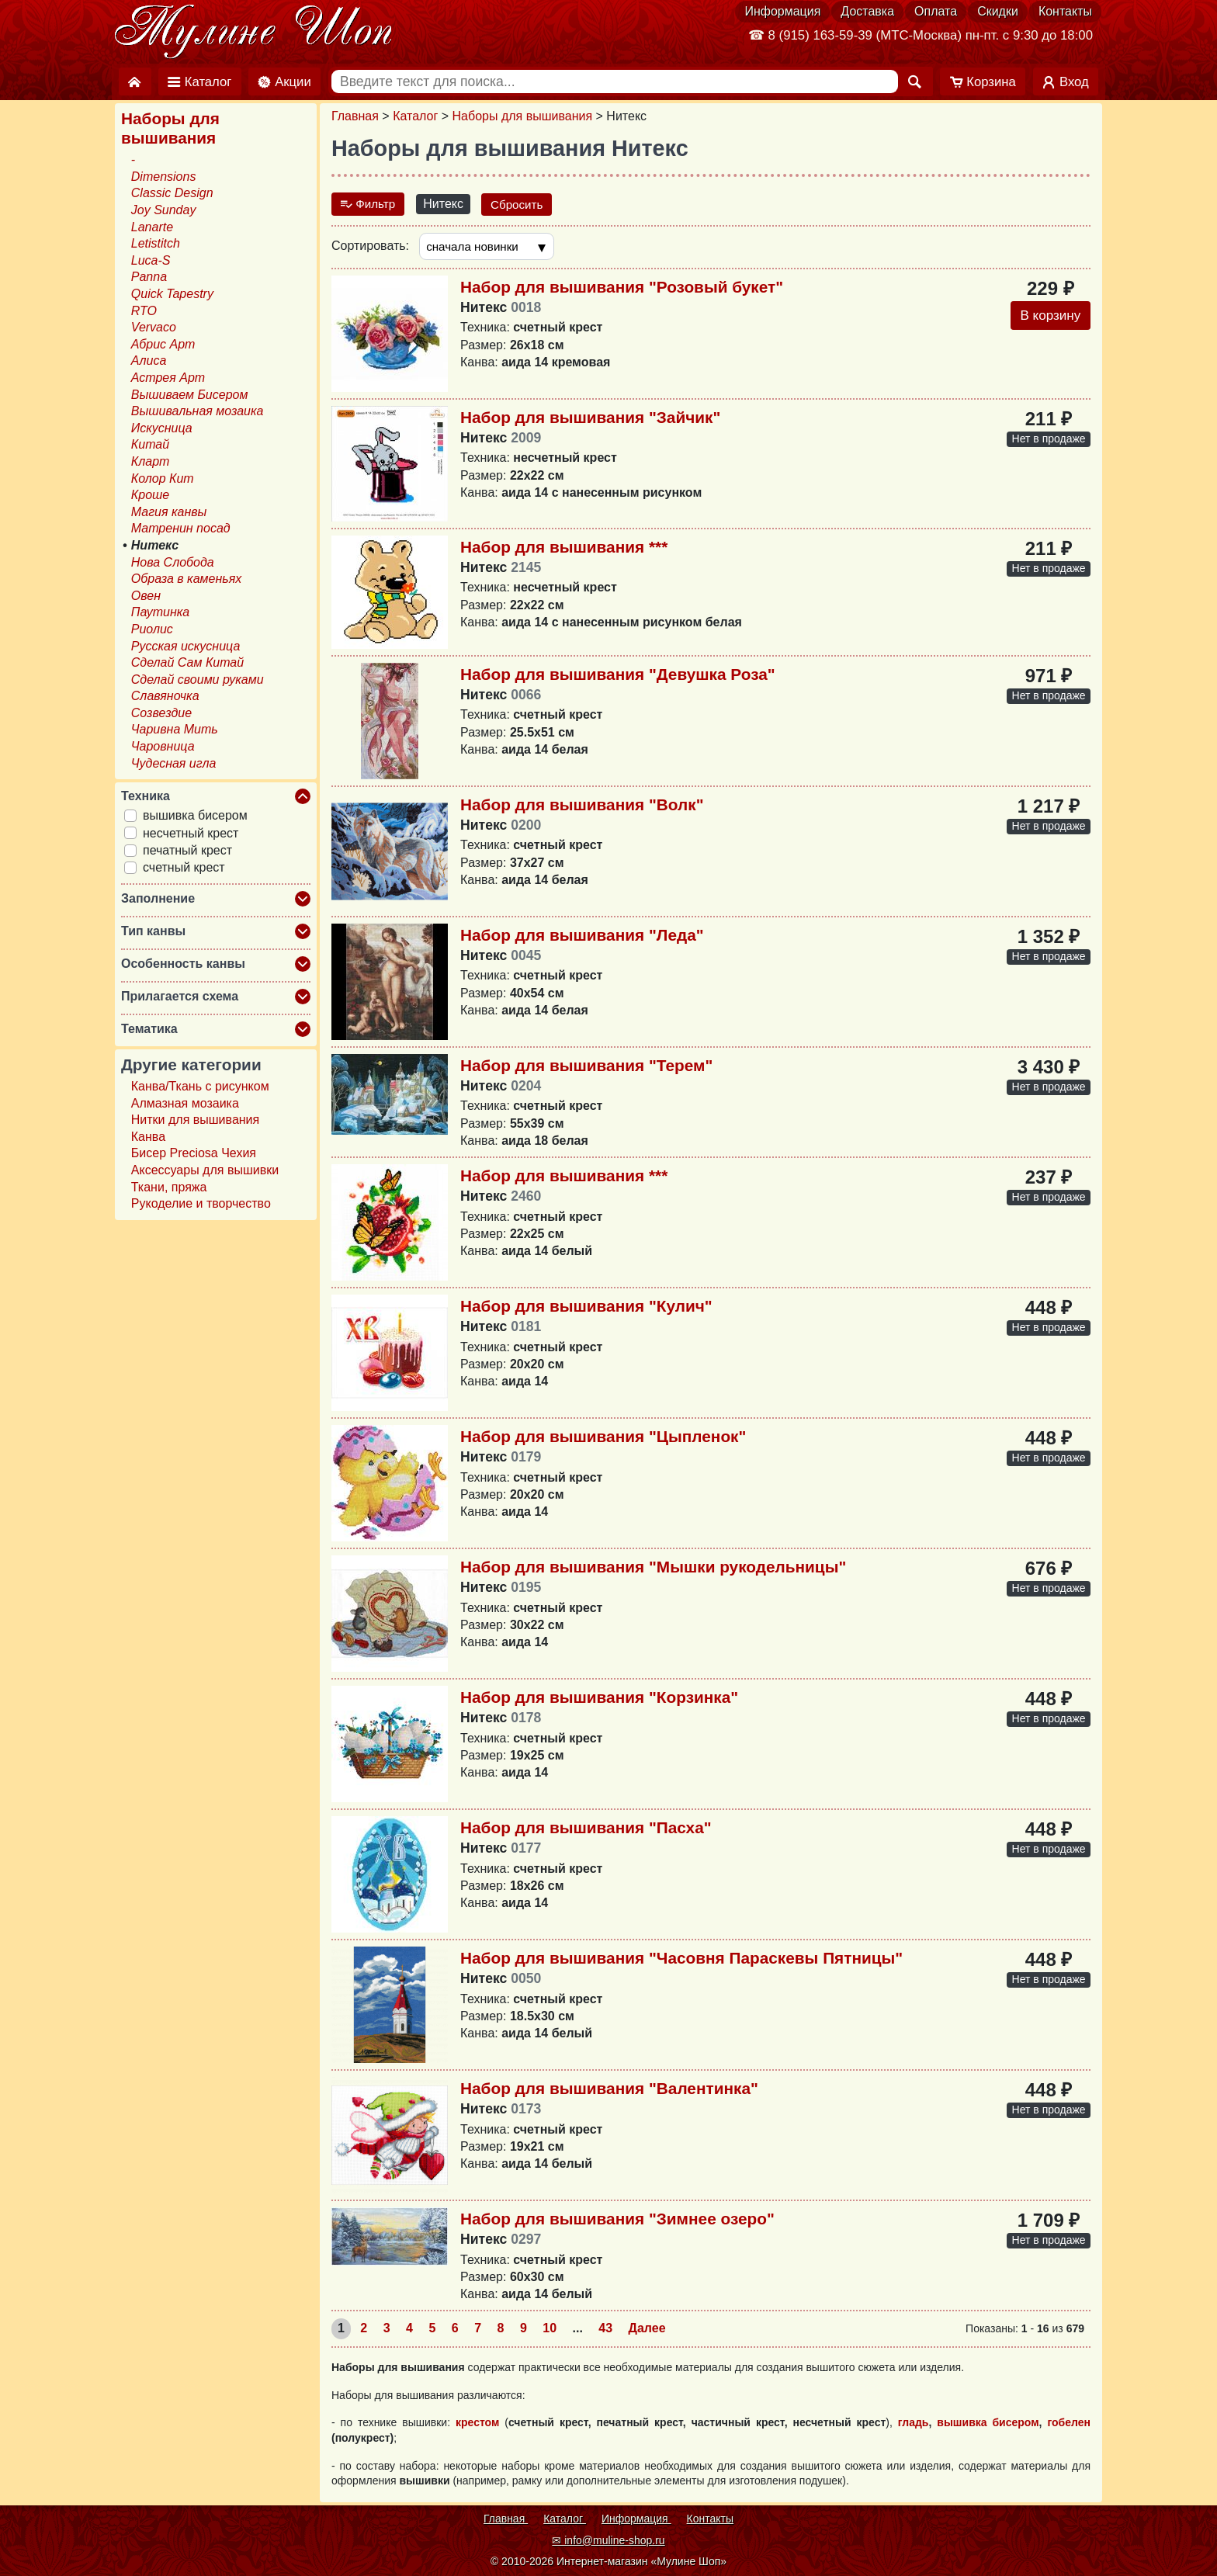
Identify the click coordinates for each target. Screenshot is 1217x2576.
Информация (782, 11)
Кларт (150, 461)
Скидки (997, 11)
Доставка (867, 11)
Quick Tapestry (172, 293)
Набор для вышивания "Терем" (586, 1066)
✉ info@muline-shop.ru (608, 2540)
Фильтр (369, 203)
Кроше (150, 494)
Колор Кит (162, 478)
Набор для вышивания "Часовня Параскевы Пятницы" (681, 1959)
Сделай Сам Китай (187, 662)
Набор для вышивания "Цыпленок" (603, 1437)
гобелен (1068, 2424)
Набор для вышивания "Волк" (582, 805)
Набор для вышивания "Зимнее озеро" (617, 2219)
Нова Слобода (172, 562)
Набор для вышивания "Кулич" (586, 1307)
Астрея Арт (168, 377)
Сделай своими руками (197, 679)
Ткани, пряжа (169, 1187)
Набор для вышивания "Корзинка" (599, 1698)
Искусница (161, 428)
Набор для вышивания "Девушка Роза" (617, 675)
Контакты (1065, 11)
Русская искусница (186, 646)
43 (605, 2329)
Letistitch (155, 243)
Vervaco (153, 327)
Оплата (935, 11)
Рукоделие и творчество (201, 1203)
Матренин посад (181, 528)
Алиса (149, 360)
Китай (150, 444)
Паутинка (160, 612)
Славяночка (165, 695)
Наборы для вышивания (522, 116)
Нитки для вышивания (195, 1119)
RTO (144, 310)
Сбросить (522, 203)
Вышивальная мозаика (197, 411)
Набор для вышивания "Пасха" (586, 1828)
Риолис (152, 629)
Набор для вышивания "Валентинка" (609, 2089)
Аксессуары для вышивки (205, 1170)
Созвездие (161, 712)
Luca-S (151, 260)
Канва (148, 1136)
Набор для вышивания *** (563, 547)
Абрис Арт (163, 344)
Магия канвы (169, 511)
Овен (146, 595)
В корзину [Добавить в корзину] (1048, 317)
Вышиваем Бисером (189, 394)
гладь (913, 2424)
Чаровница (163, 746)
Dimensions (163, 176)
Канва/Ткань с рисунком (200, 1086)
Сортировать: (370, 246)
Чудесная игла (174, 763)
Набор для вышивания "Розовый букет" (621, 287)
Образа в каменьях (186, 578)
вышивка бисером (987, 2424)
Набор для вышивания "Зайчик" (590, 418)
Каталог (415, 116)
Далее (647, 2329)
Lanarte (152, 227)
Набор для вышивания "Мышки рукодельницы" (653, 1567)
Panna (149, 276)
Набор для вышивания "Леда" (582, 936)
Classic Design (172, 192)
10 (549, 2329)
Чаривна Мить (174, 729)
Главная (355, 116)
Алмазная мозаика (185, 1103)
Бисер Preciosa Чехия (193, 1153)
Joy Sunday (163, 210)
